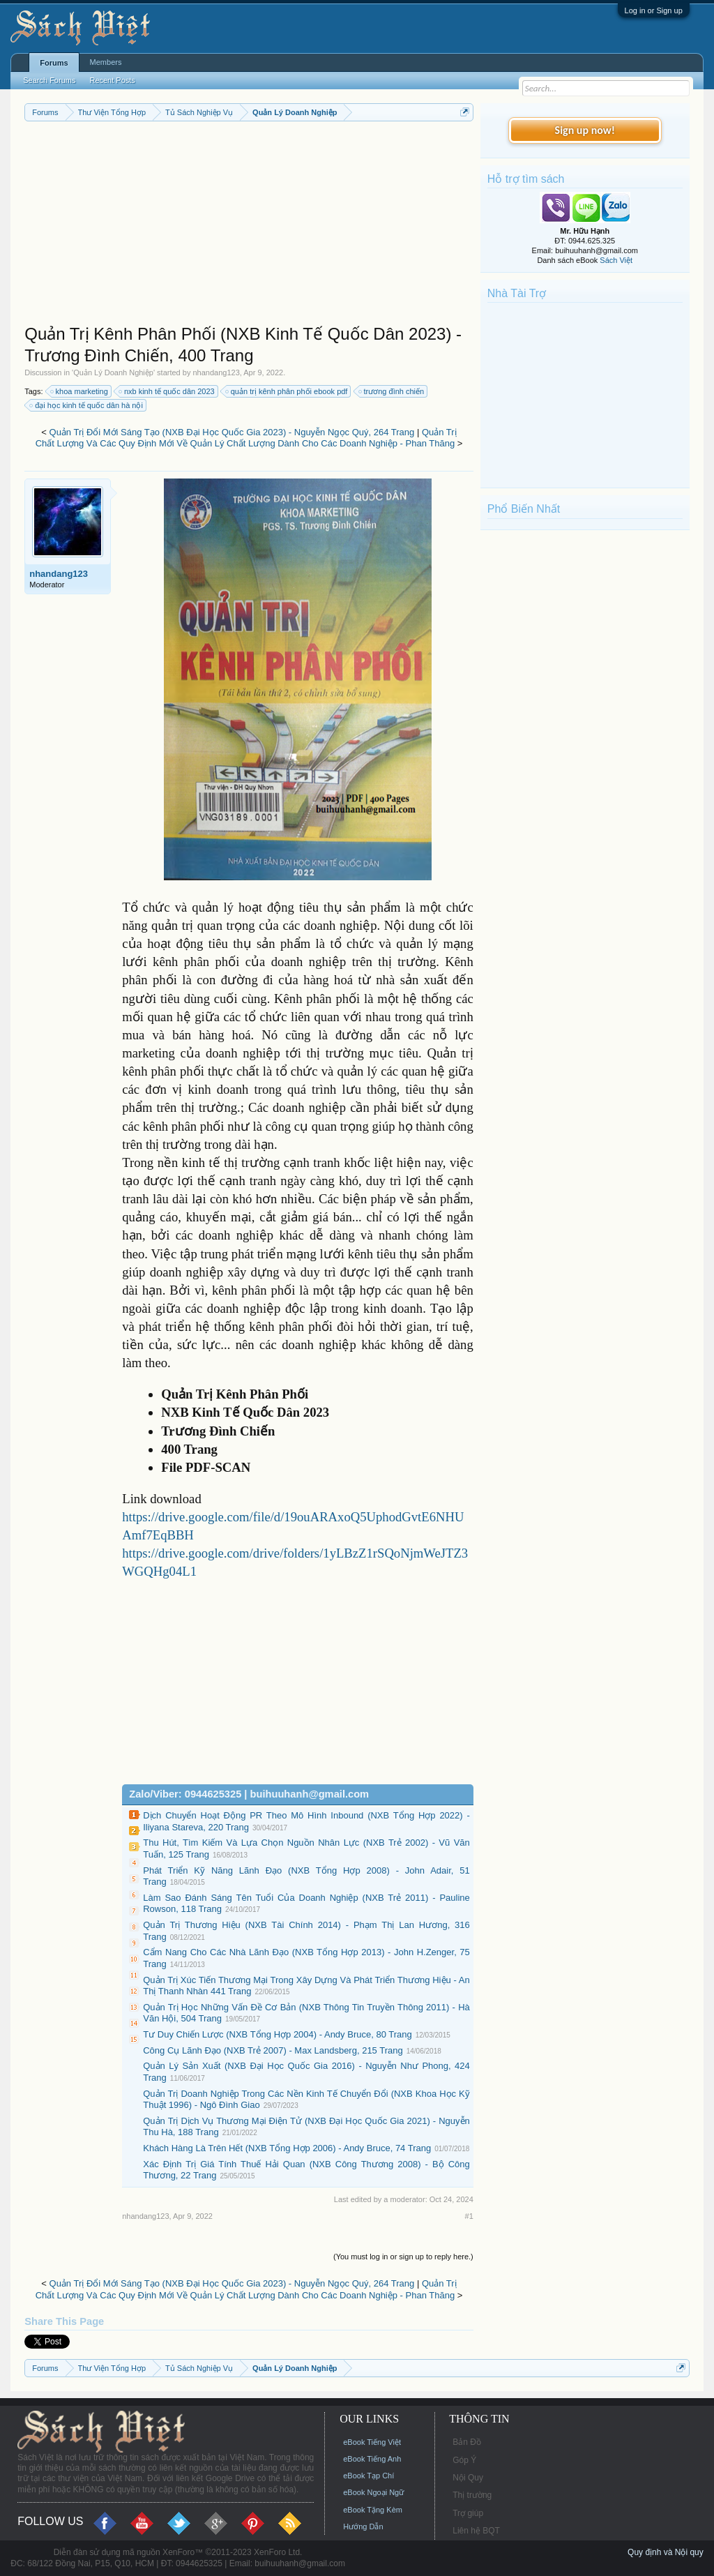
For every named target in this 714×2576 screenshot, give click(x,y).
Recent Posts (112, 80)
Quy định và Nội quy (666, 2552)
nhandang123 (215, 372)
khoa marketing (80, 391)
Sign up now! (585, 130)
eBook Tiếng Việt (372, 2442)
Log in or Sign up (654, 10)
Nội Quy (468, 2478)
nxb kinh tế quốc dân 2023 (167, 391)
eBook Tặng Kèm (372, 2510)
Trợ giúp (468, 2513)
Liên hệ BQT (476, 2531)
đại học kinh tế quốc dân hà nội (87, 405)
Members (106, 62)
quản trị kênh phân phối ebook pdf (287, 391)
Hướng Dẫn (363, 2526)
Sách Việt (616, 260)
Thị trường (472, 2495)
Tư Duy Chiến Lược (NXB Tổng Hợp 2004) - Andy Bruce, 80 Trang (277, 2034)
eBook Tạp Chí (368, 2475)
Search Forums (49, 80)
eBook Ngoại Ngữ (373, 2492)
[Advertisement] (248, 226)
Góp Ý (464, 2460)
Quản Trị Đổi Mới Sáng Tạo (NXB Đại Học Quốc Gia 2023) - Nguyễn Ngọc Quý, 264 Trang (232, 432)
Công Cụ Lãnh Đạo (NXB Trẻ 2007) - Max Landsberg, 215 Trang (272, 2050)
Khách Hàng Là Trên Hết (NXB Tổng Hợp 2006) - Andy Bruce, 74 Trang (287, 2148)
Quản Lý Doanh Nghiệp (113, 372)
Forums (54, 63)
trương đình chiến (392, 391)
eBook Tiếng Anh (372, 2459)
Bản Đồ (467, 2442)
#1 (469, 2216)
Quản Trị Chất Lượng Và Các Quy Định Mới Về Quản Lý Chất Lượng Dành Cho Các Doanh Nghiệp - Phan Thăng (246, 438)
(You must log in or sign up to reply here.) (403, 2256)
